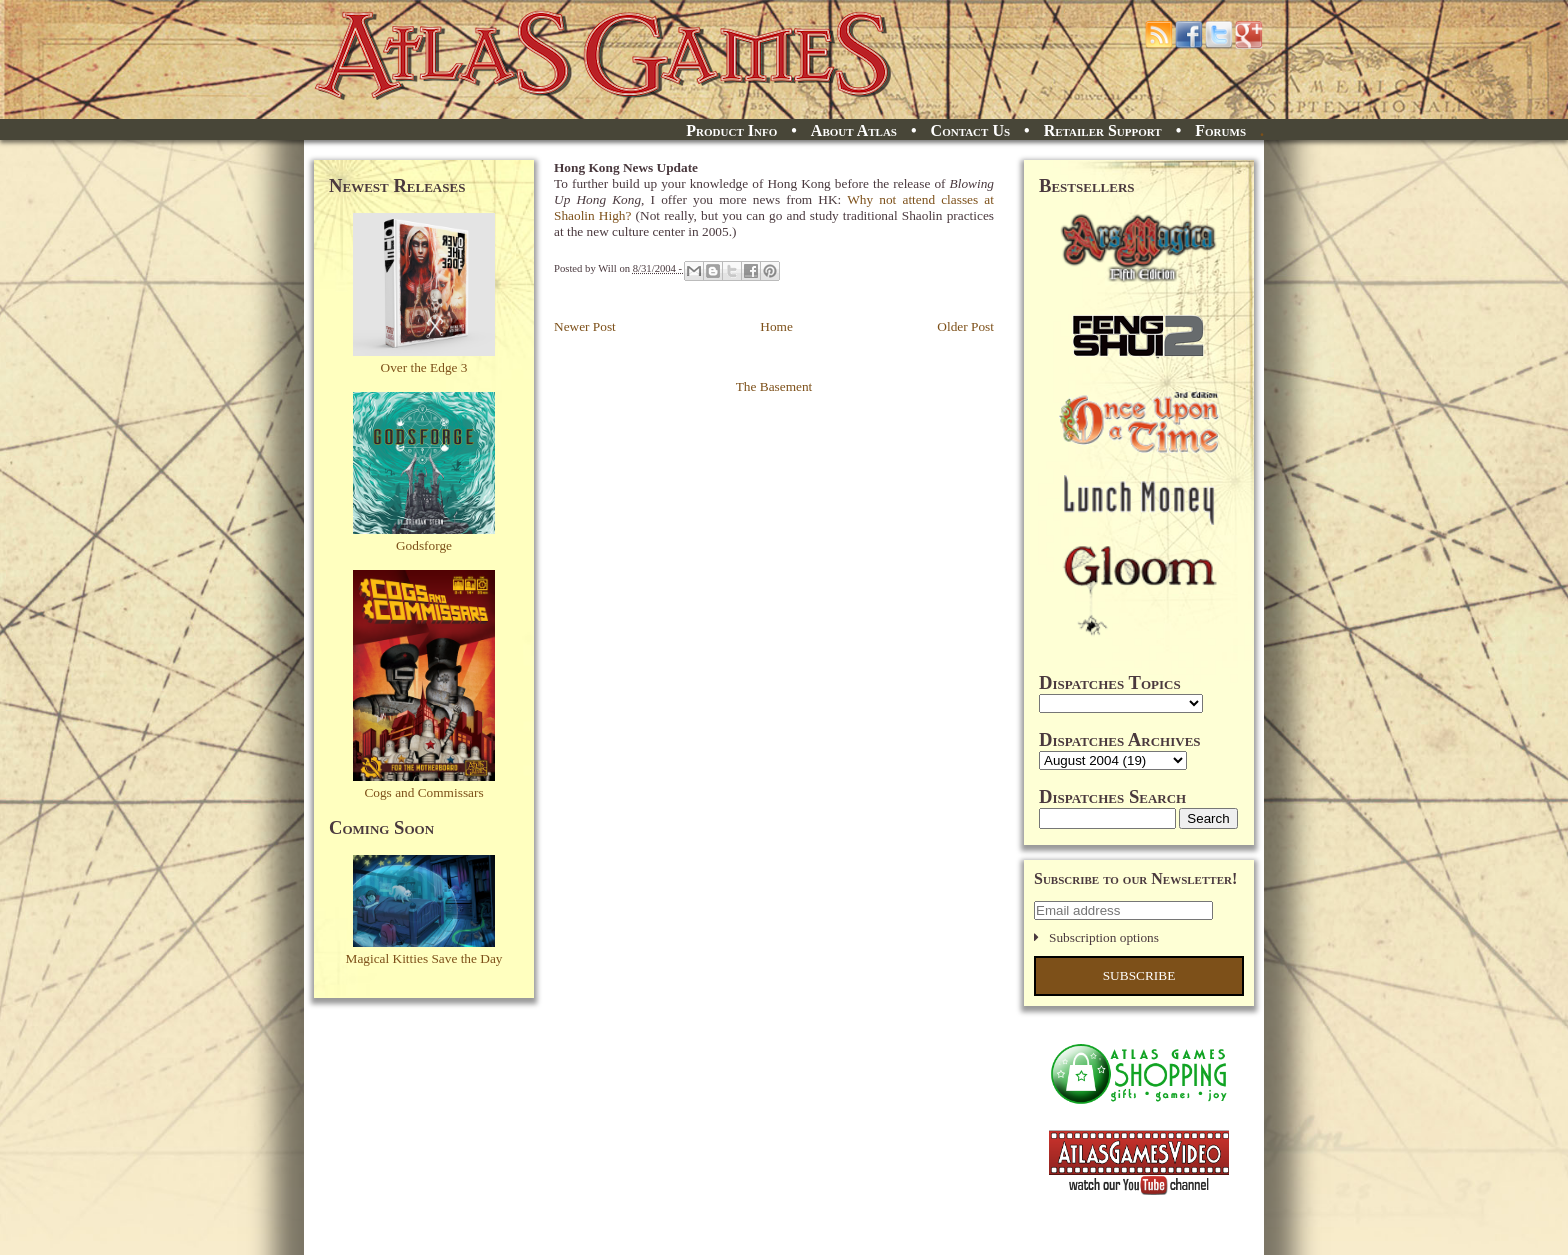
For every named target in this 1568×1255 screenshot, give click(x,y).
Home (776, 326)
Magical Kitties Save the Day (424, 958)
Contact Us (970, 130)
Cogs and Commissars (423, 792)
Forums (1220, 130)
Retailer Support (1103, 130)
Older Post (965, 326)
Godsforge (424, 545)
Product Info (731, 130)
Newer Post (585, 326)
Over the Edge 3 (424, 367)
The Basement (774, 386)
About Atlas (854, 130)
